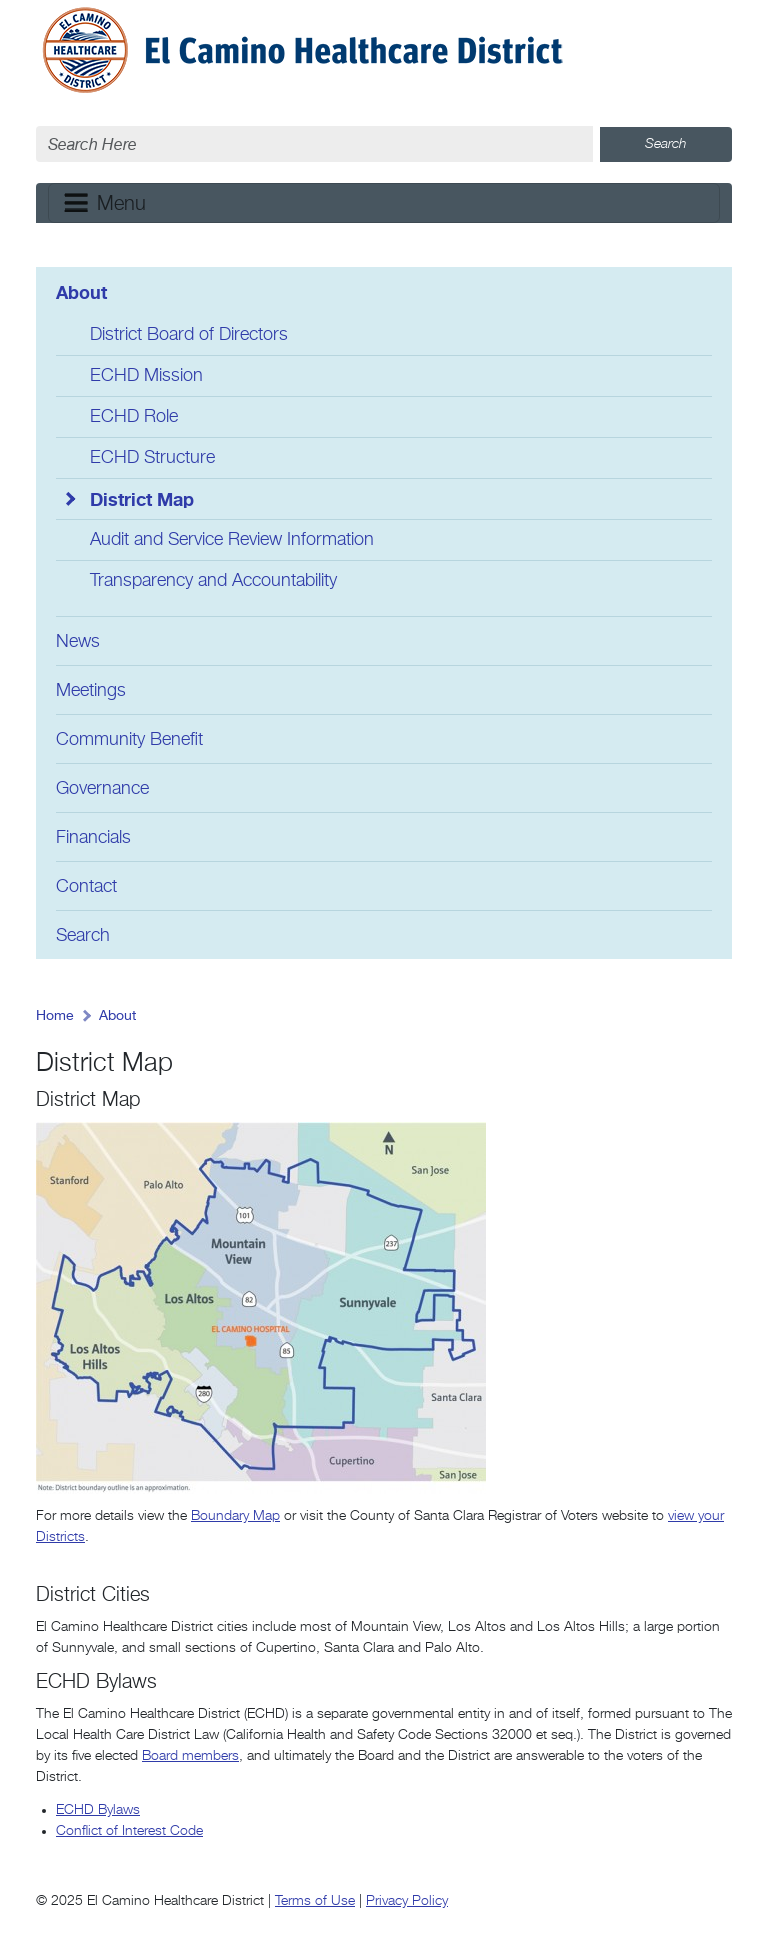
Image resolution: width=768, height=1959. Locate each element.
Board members (190, 1756)
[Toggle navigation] (384, 203)
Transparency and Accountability (213, 581)
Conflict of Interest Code (129, 1831)
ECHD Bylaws (98, 1810)
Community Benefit (129, 740)
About (81, 292)
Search (83, 936)
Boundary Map (235, 1516)
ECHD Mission (146, 376)
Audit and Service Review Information (232, 540)
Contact (86, 887)
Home (55, 1016)
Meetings (91, 691)
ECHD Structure (152, 458)
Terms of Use (315, 1901)
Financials (93, 838)
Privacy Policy (407, 1901)
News (78, 642)
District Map (142, 499)
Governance (102, 789)
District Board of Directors (189, 335)
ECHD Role (134, 417)
